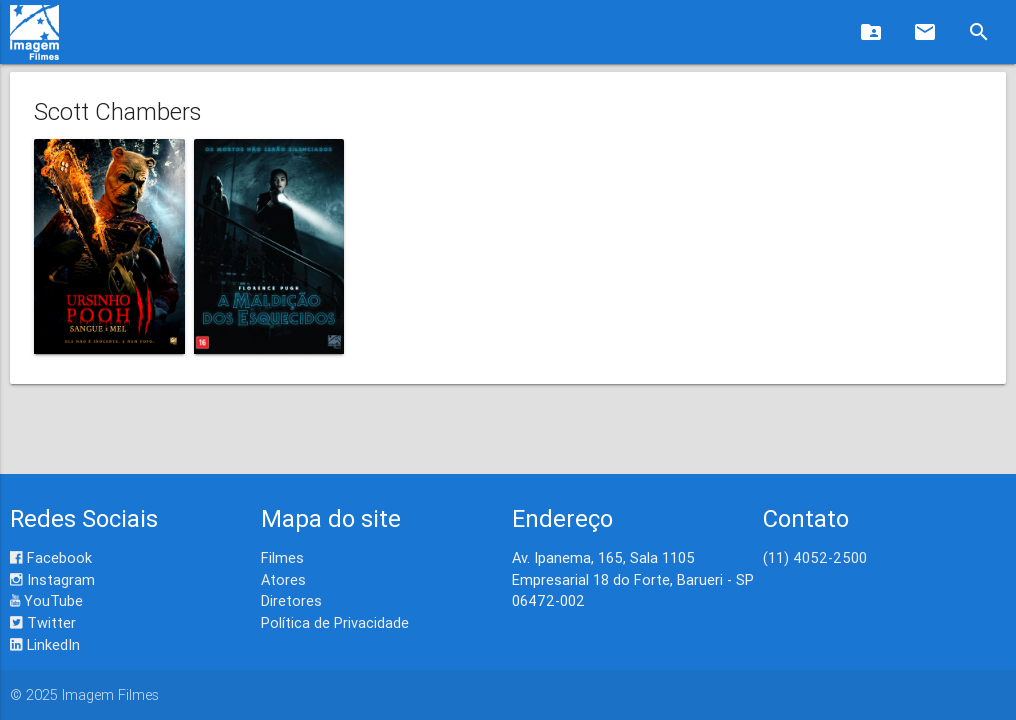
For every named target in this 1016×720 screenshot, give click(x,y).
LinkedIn (45, 644)
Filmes (282, 557)
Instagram (52, 579)
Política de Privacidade (335, 622)
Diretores (291, 600)
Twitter (43, 622)
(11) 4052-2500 (815, 557)
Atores (283, 579)
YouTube (46, 600)
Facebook (51, 557)
